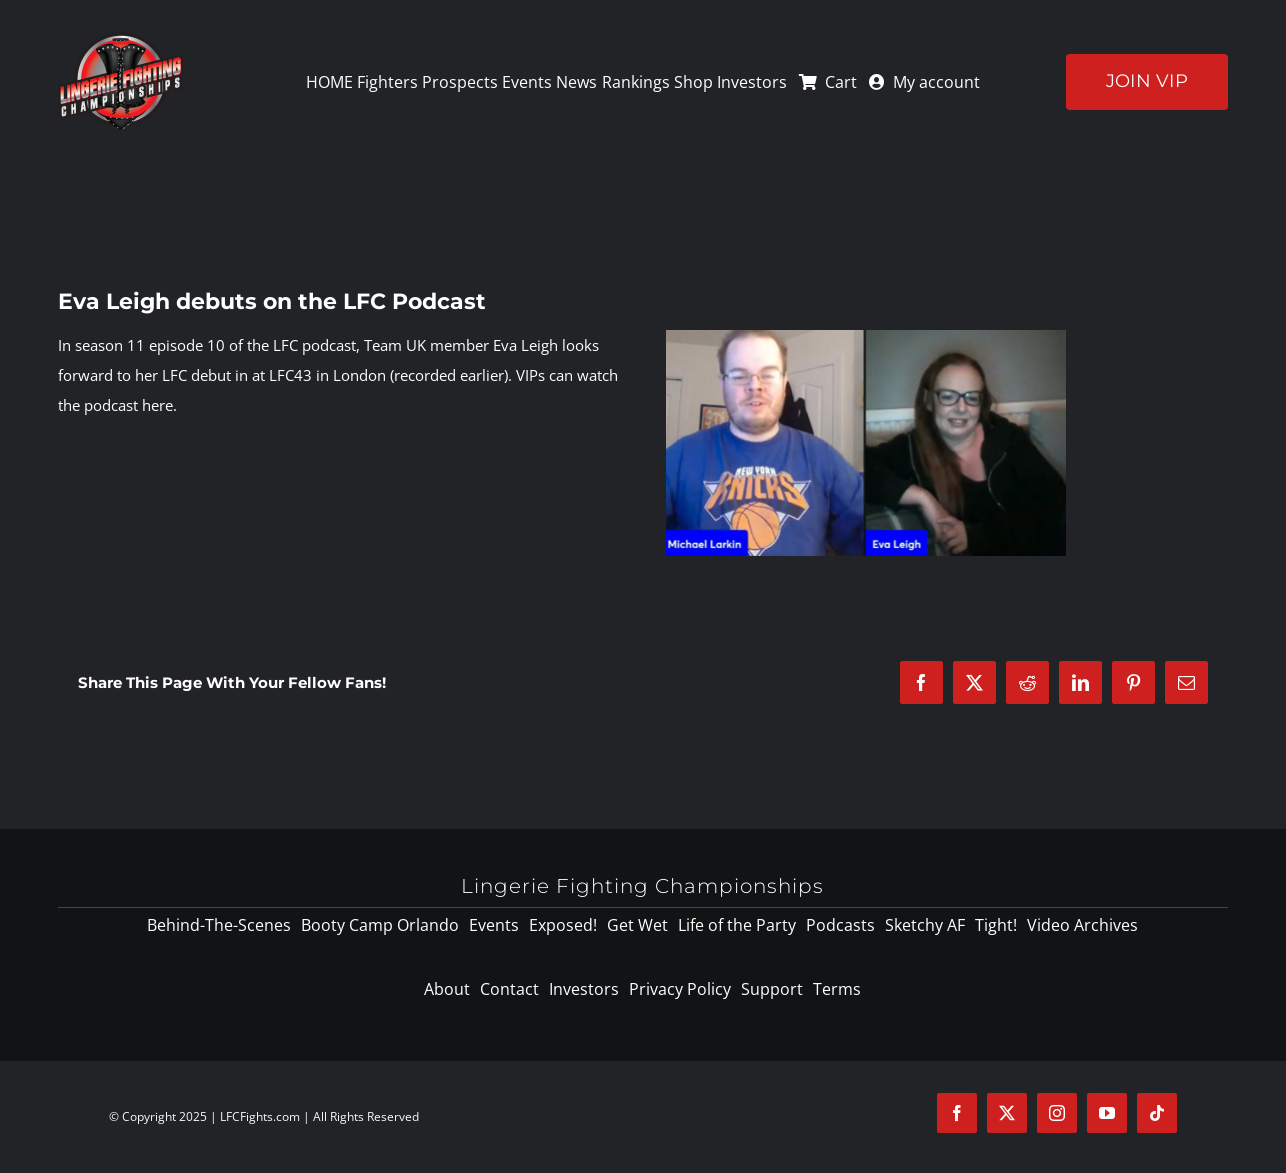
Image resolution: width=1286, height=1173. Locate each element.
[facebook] (957, 1113)
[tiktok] (1157, 1113)
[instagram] (1057, 1113)
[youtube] (1107, 1113)
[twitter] (1007, 1113)
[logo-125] (120, 39)
